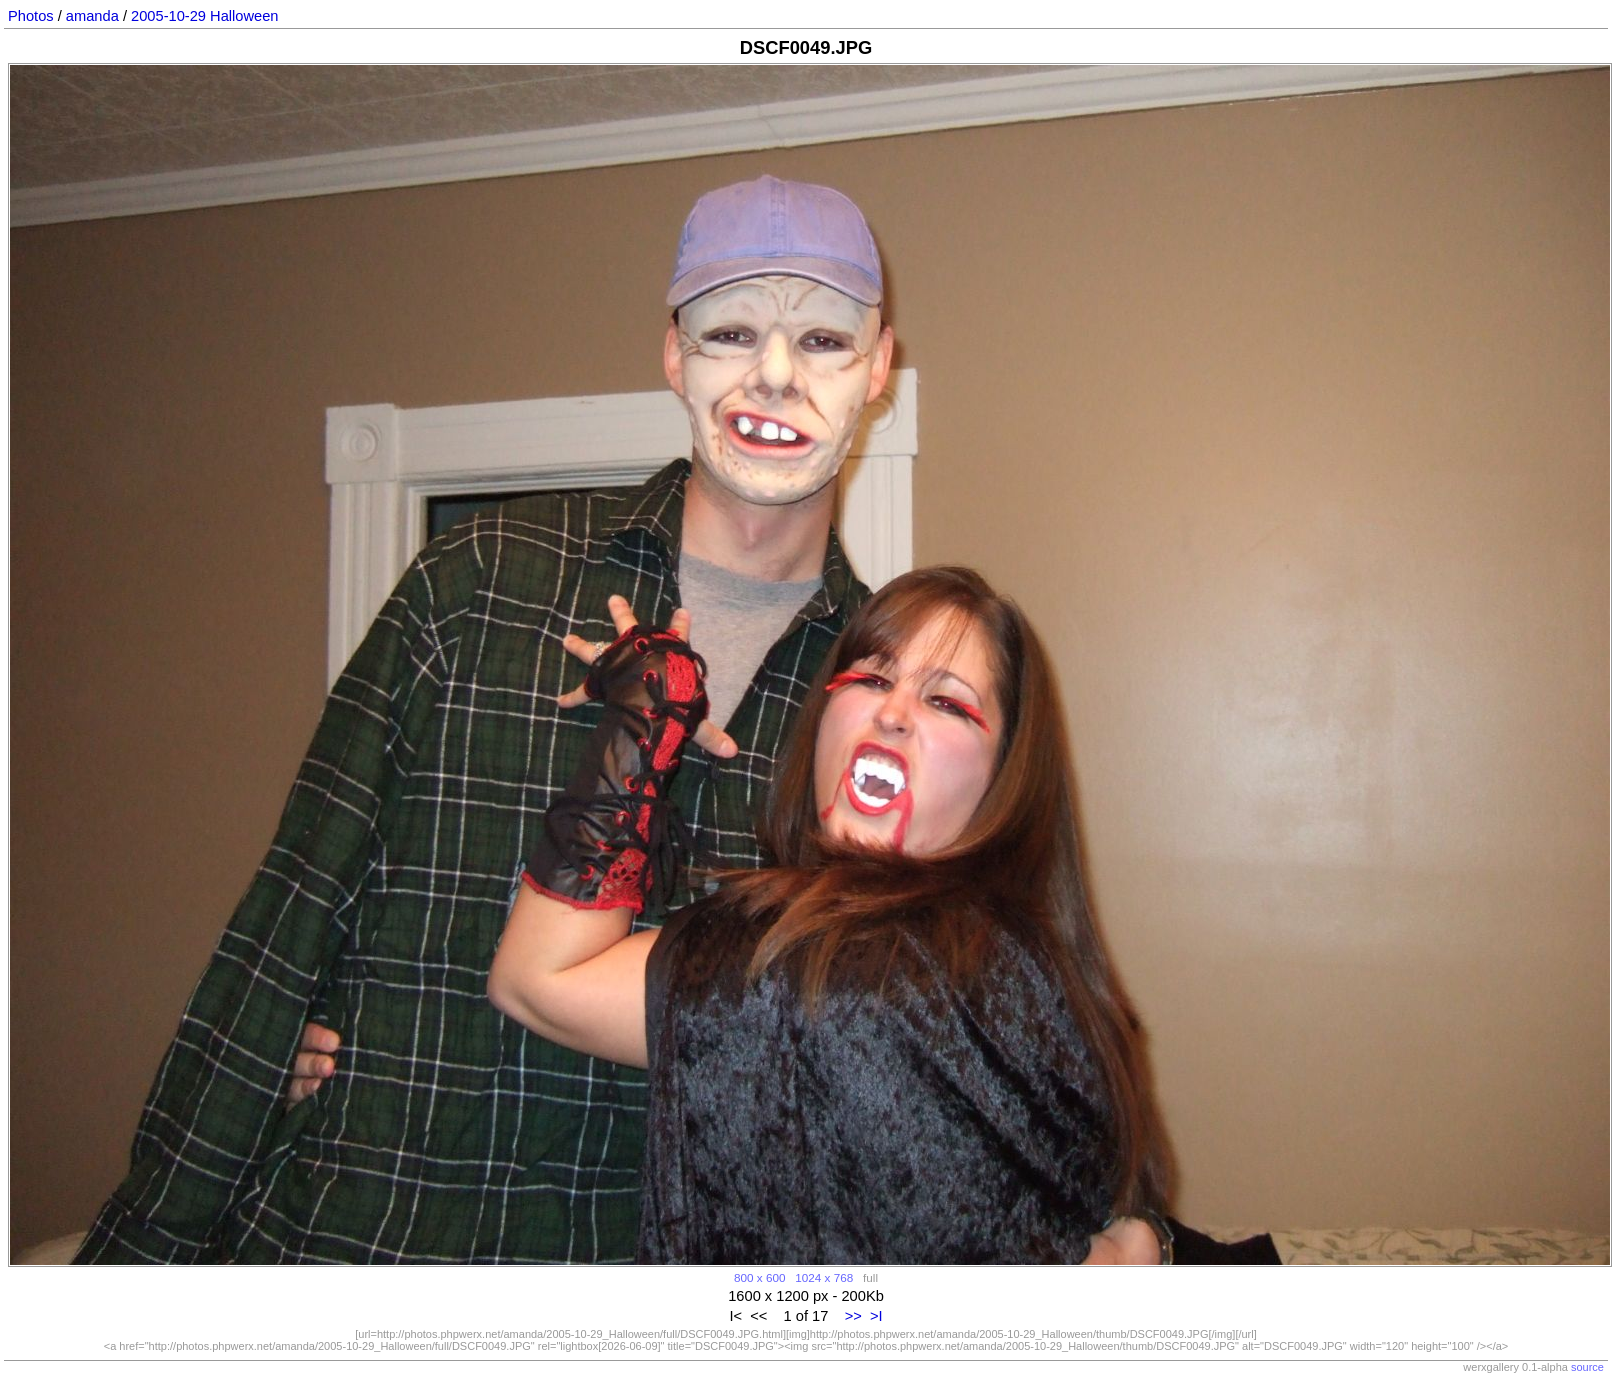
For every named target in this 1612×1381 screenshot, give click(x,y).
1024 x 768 (824, 1277)
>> (853, 1316)
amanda (92, 16)
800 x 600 (759, 1277)
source (1587, 1367)
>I (876, 1316)
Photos (31, 16)
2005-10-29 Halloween (204, 16)
